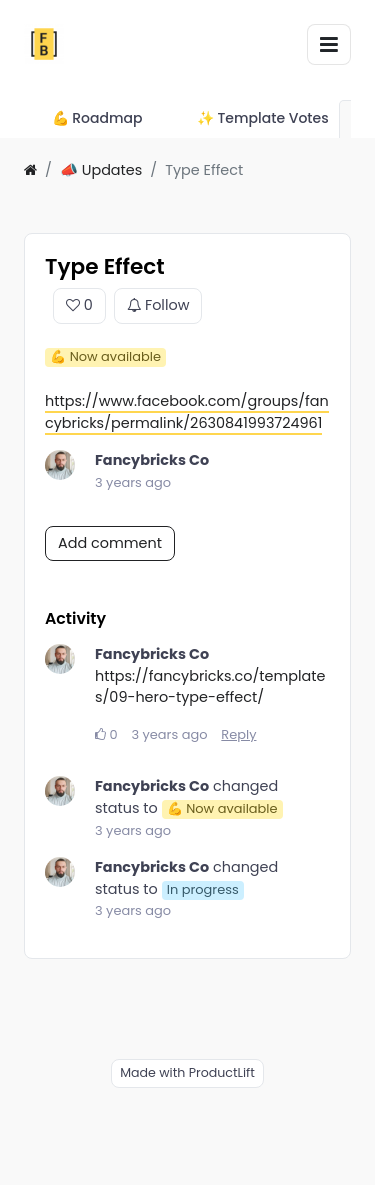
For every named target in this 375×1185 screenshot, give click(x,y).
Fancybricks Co (152, 460)
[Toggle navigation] (329, 44)
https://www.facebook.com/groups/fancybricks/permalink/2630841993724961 (187, 412)
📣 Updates (101, 170)
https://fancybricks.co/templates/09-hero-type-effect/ (210, 687)
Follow (158, 306)
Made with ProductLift (187, 1072)
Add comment (110, 543)
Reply (238, 734)
